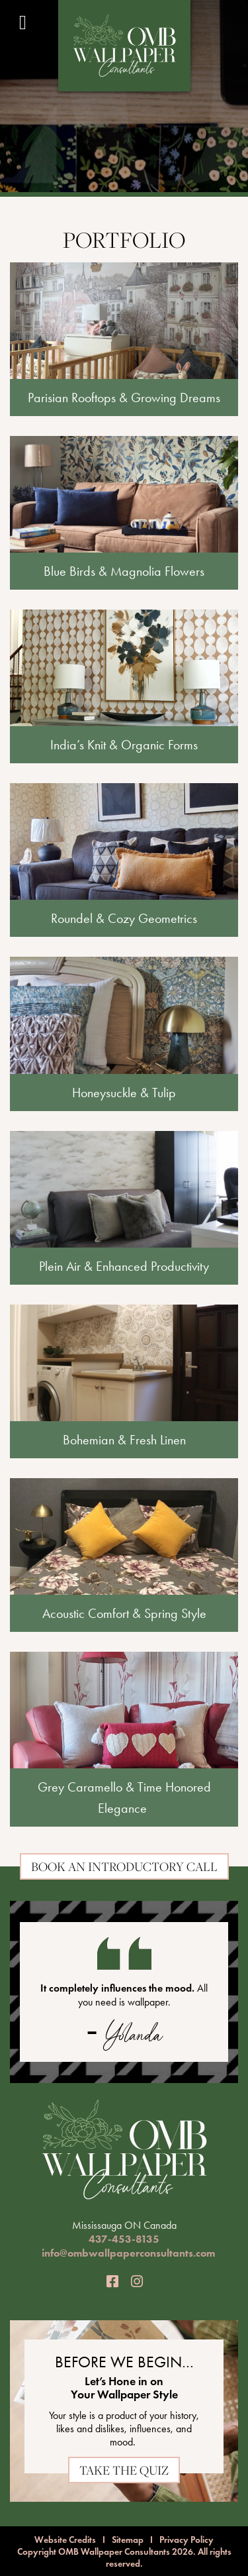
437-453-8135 (124, 2239)
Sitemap (128, 2540)
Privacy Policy (186, 2540)
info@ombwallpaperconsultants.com (128, 2253)
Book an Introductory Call (124, 1866)
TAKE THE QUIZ (124, 2470)
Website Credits (65, 2540)
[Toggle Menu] (23, 23)
